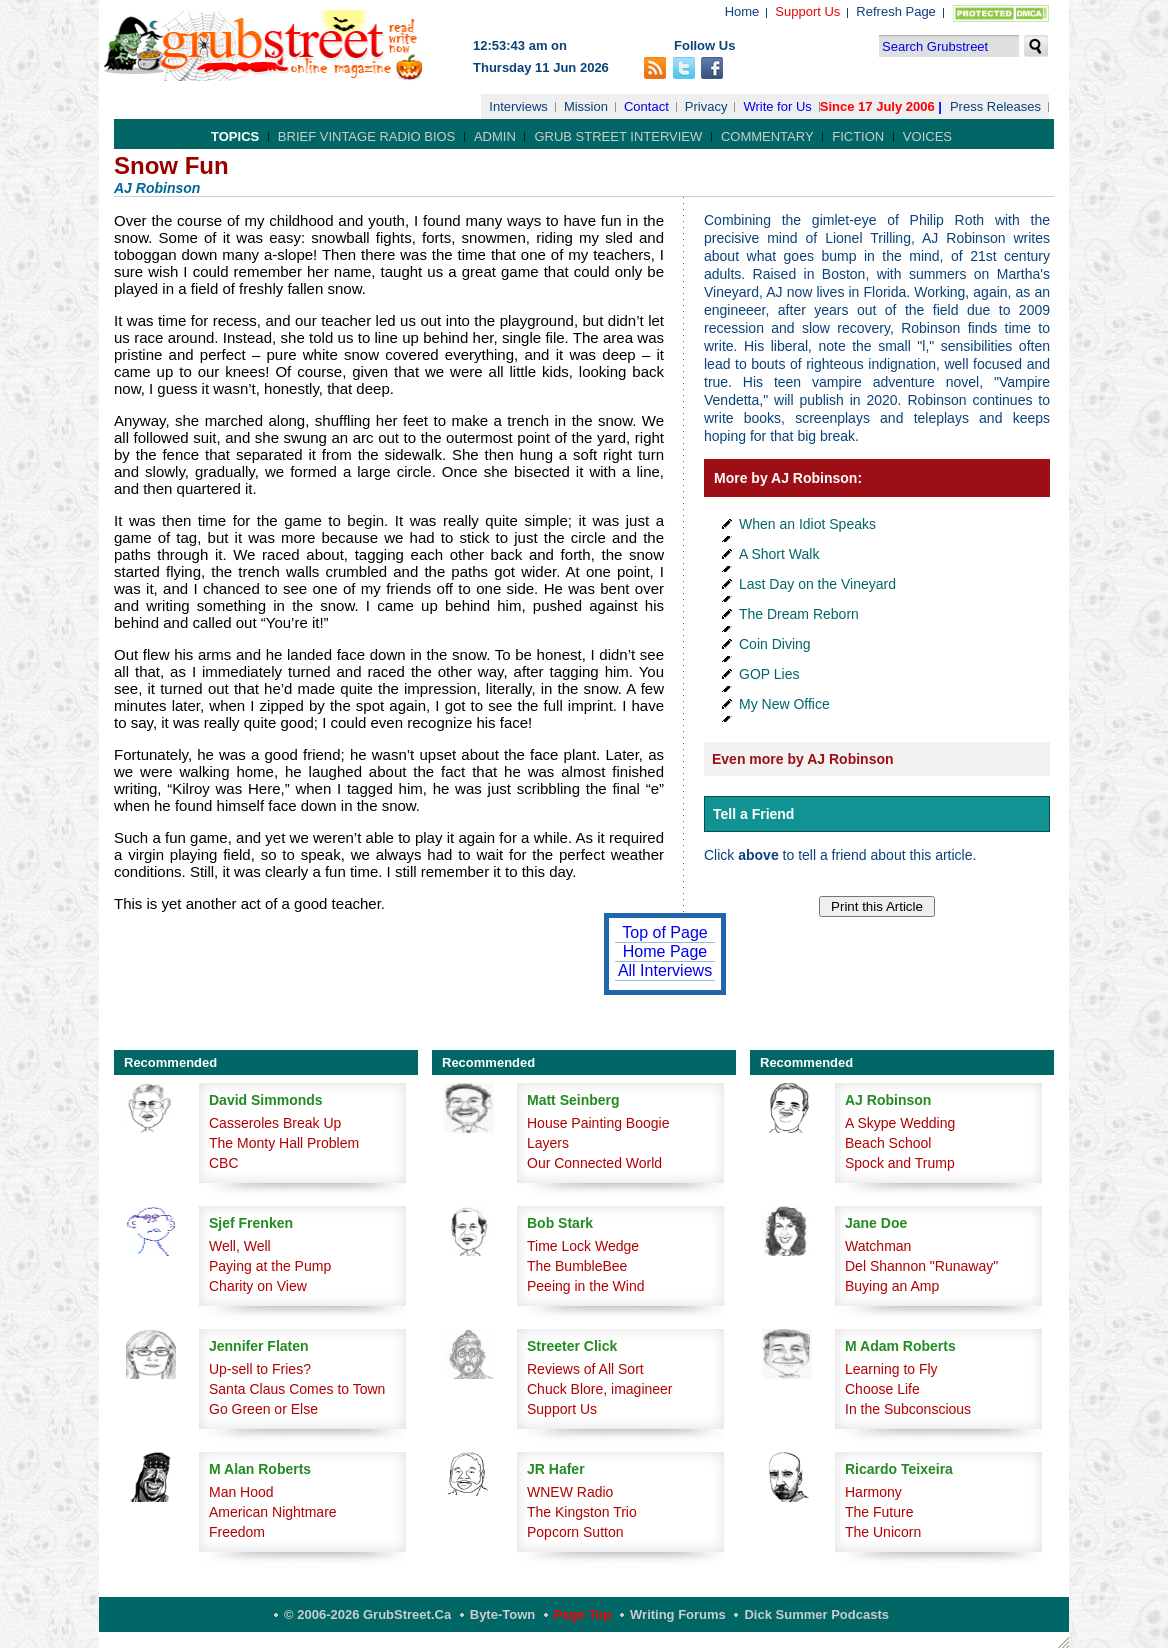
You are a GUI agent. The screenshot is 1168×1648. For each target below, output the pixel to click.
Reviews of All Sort (585, 1369)
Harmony (873, 1492)
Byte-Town (502, 1614)
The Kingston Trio (582, 1512)
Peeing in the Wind (586, 1286)
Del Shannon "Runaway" (921, 1266)
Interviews (518, 106)
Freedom (237, 1532)
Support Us (807, 11)
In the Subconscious (908, 1409)
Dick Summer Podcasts (816, 1614)
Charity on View (258, 1286)
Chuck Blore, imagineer (600, 1389)
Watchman (878, 1246)
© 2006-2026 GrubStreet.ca (367, 1614)
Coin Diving (775, 644)
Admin (495, 136)
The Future (879, 1512)
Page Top (583, 1614)
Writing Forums (678, 1614)
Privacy (706, 106)
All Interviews (665, 970)
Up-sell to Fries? (260, 1369)
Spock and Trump (900, 1163)
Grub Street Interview (618, 136)
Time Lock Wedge (583, 1246)
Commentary (767, 136)
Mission (586, 106)
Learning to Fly (891, 1369)
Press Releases (995, 106)
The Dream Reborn (799, 614)
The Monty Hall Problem (284, 1143)
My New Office (784, 704)
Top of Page (664, 932)
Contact (646, 106)
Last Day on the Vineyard (817, 584)
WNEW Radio (570, 1492)
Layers (548, 1143)
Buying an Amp (892, 1286)
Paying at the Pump (270, 1266)
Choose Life (882, 1389)
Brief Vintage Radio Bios (366, 136)
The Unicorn (883, 1532)
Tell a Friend (753, 814)
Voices (927, 136)
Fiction (858, 136)
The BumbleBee (577, 1266)
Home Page (665, 951)
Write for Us (777, 106)
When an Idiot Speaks (807, 524)
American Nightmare (273, 1512)
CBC (224, 1163)
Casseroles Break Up (275, 1123)
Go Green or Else (263, 1409)
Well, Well (240, 1246)
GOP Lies (769, 674)
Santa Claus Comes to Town (297, 1389)
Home (742, 11)
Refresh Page (896, 11)
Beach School (888, 1143)
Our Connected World (594, 1163)
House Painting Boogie (598, 1123)
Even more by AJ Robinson (803, 759)
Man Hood (241, 1492)
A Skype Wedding (900, 1123)
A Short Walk (779, 554)
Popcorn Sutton (575, 1532)
